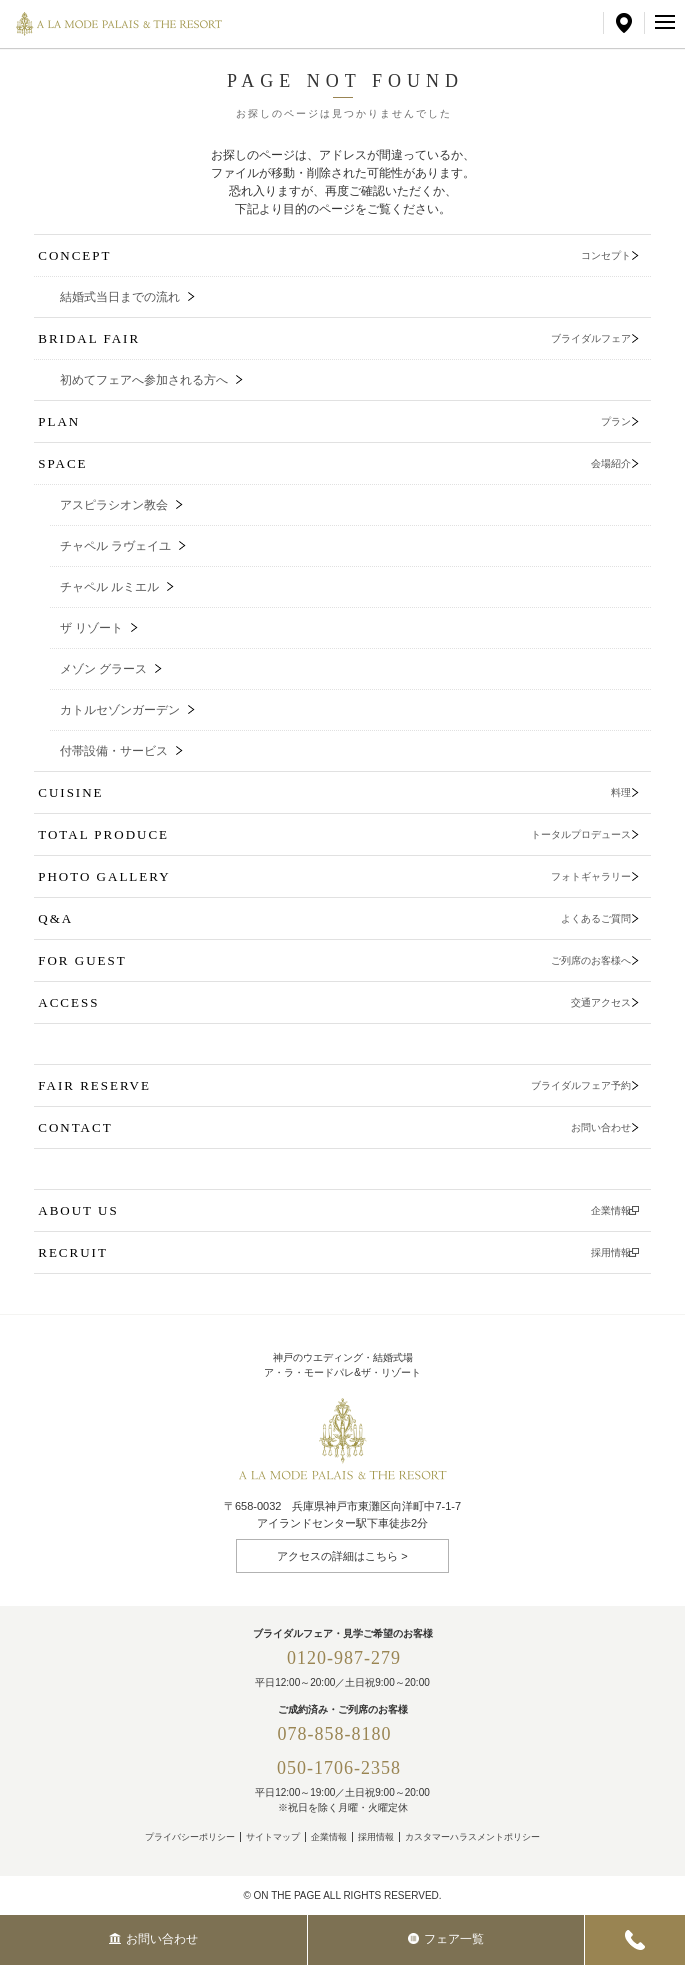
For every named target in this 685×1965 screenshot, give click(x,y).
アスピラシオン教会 (114, 505)
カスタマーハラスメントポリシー (472, 1837)
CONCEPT (334, 255)
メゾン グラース (103, 669)
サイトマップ (273, 1837)
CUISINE (334, 792)
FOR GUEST (334, 960)
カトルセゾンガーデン (120, 710)
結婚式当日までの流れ (120, 297)
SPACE (334, 463)
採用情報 (376, 1837)
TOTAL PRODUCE (334, 834)
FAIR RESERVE (334, 1085)
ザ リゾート (91, 628)
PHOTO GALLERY (334, 876)
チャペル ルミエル (109, 587)
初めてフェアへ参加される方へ (144, 380)
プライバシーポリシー (190, 1837)
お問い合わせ (153, 1939)
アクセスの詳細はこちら (337, 1556)
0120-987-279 (344, 1658)
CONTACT (334, 1127)
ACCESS (334, 1002)
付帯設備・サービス (114, 751)
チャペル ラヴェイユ (115, 546)
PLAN (334, 421)
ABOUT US (334, 1210)
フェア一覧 (446, 1939)
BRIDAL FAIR (334, 338)
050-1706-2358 (339, 1768)
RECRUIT (334, 1252)
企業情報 (329, 1837)
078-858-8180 (344, 1734)
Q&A (334, 918)
